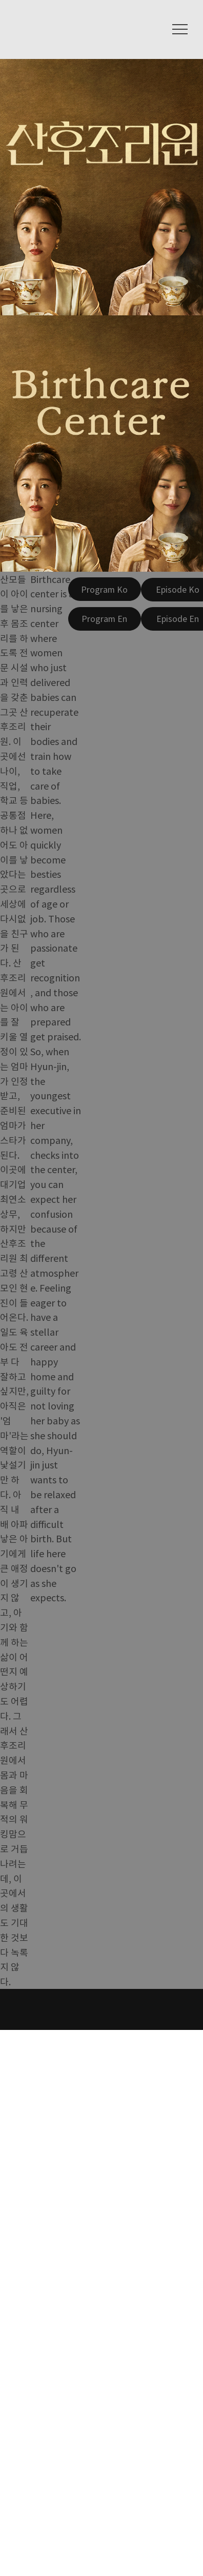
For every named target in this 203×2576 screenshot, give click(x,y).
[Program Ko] (104, 589)
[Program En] (104, 619)
